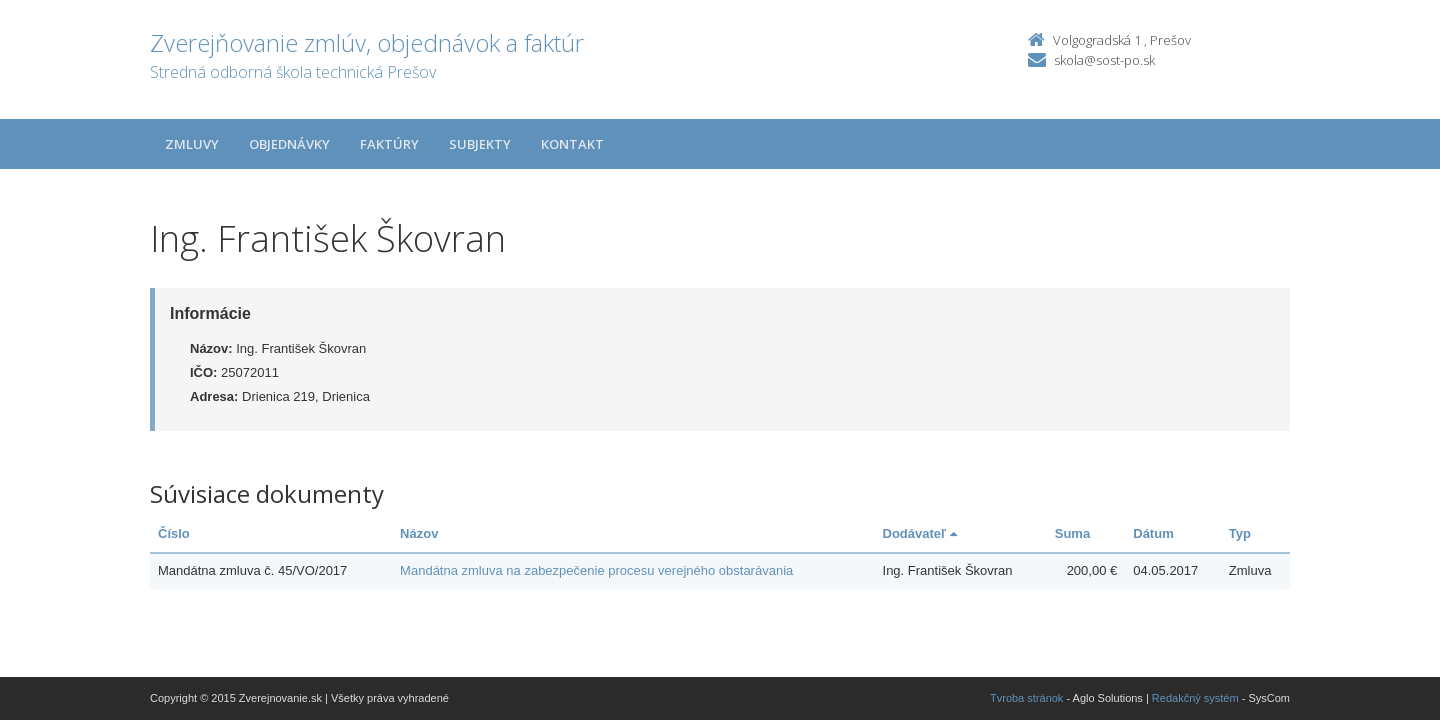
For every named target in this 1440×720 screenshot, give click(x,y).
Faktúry (389, 144)
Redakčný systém (1195, 698)
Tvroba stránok (1026, 698)
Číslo (174, 533)
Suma (1072, 533)
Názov (419, 533)
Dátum (1153, 533)
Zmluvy (192, 144)
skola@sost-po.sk (1104, 60)
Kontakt (572, 144)
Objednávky (289, 144)
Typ (1240, 533)
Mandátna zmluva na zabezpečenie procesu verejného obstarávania (596, 570)
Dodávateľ (920, 533)
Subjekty (480, 144)
